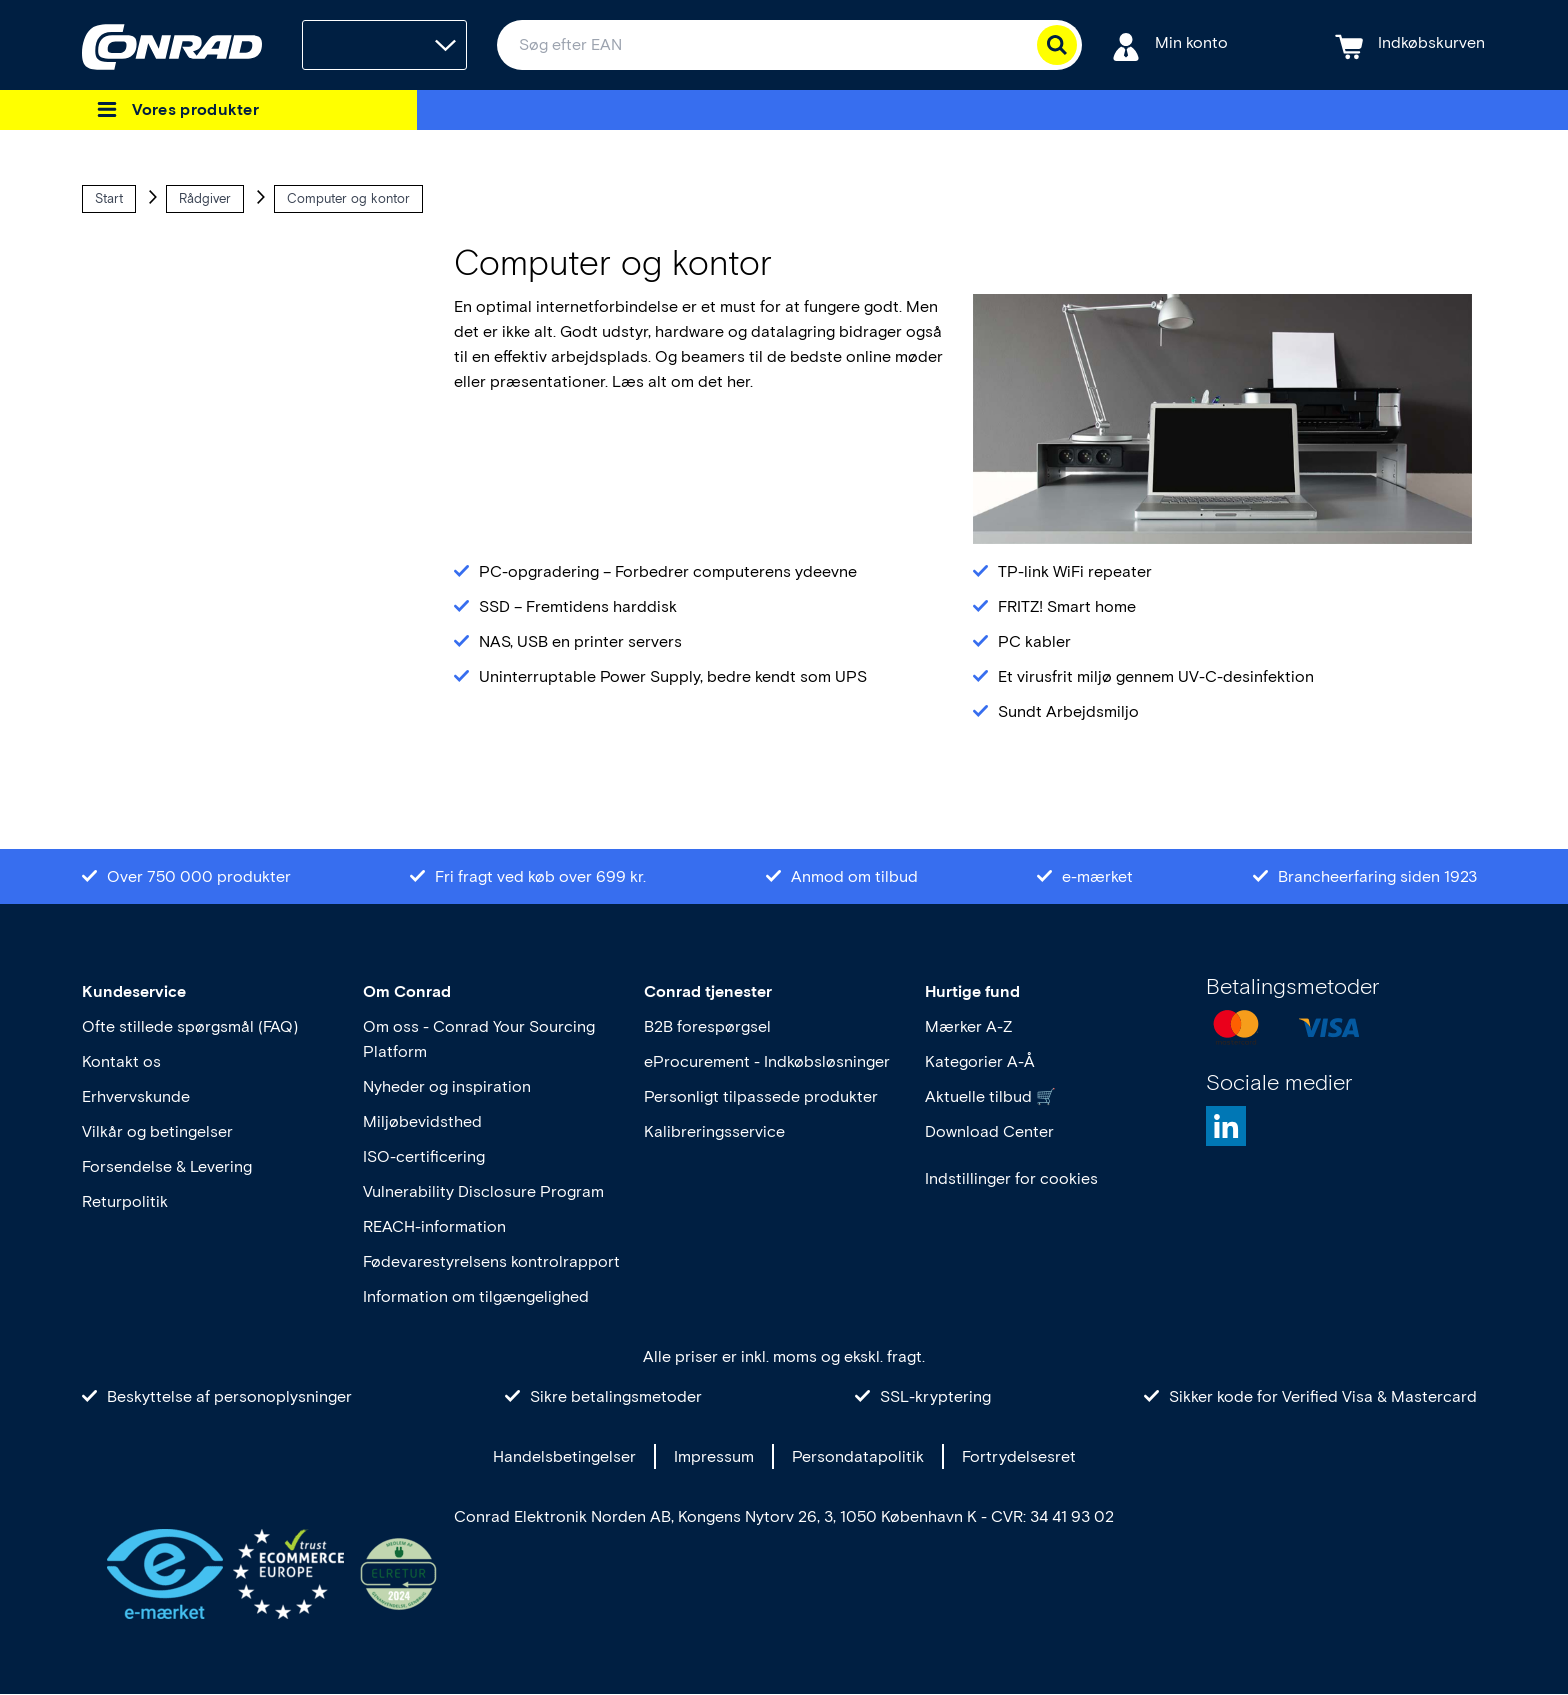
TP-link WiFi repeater (1075, 571)
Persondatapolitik (858, 1456)
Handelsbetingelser (564, 1456)
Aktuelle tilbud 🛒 (990, 1096)
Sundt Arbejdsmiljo (1068, 711)
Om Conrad (407, 991)
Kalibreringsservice (714, 1131)
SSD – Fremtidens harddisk (578, 606)
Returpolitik (125, 1201)
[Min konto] (1170, 45)
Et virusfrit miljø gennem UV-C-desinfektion (1156, 676)
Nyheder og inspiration (447, 1086)
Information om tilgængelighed (476, 1296)
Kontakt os (121, 1061)
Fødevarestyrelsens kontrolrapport (491, 1261)
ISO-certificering (424, 1156)
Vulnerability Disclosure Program (483, 1191)
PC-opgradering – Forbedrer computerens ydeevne (668, 571)
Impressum (714, 1456)
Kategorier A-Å (980, 1061)
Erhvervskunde (136, 1096)
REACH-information (434, 1226)
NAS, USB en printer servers (580, 641)
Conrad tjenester (708, 991)
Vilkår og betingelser (157, 1131)
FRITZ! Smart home (1067, 606)
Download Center (989, 1131)
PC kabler (1034, 641)
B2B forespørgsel (707, 1026)
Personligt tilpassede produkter (761, 1096)
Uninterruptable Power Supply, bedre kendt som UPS (673, 676)
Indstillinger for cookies (1011, 1178)
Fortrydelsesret (1019, 1456)
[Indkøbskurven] (1410, 45)
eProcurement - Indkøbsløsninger (767, 1061)
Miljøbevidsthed (422, 1121)
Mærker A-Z (968, 1026)
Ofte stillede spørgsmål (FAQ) (190, 1026)
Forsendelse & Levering (167, 1166)
